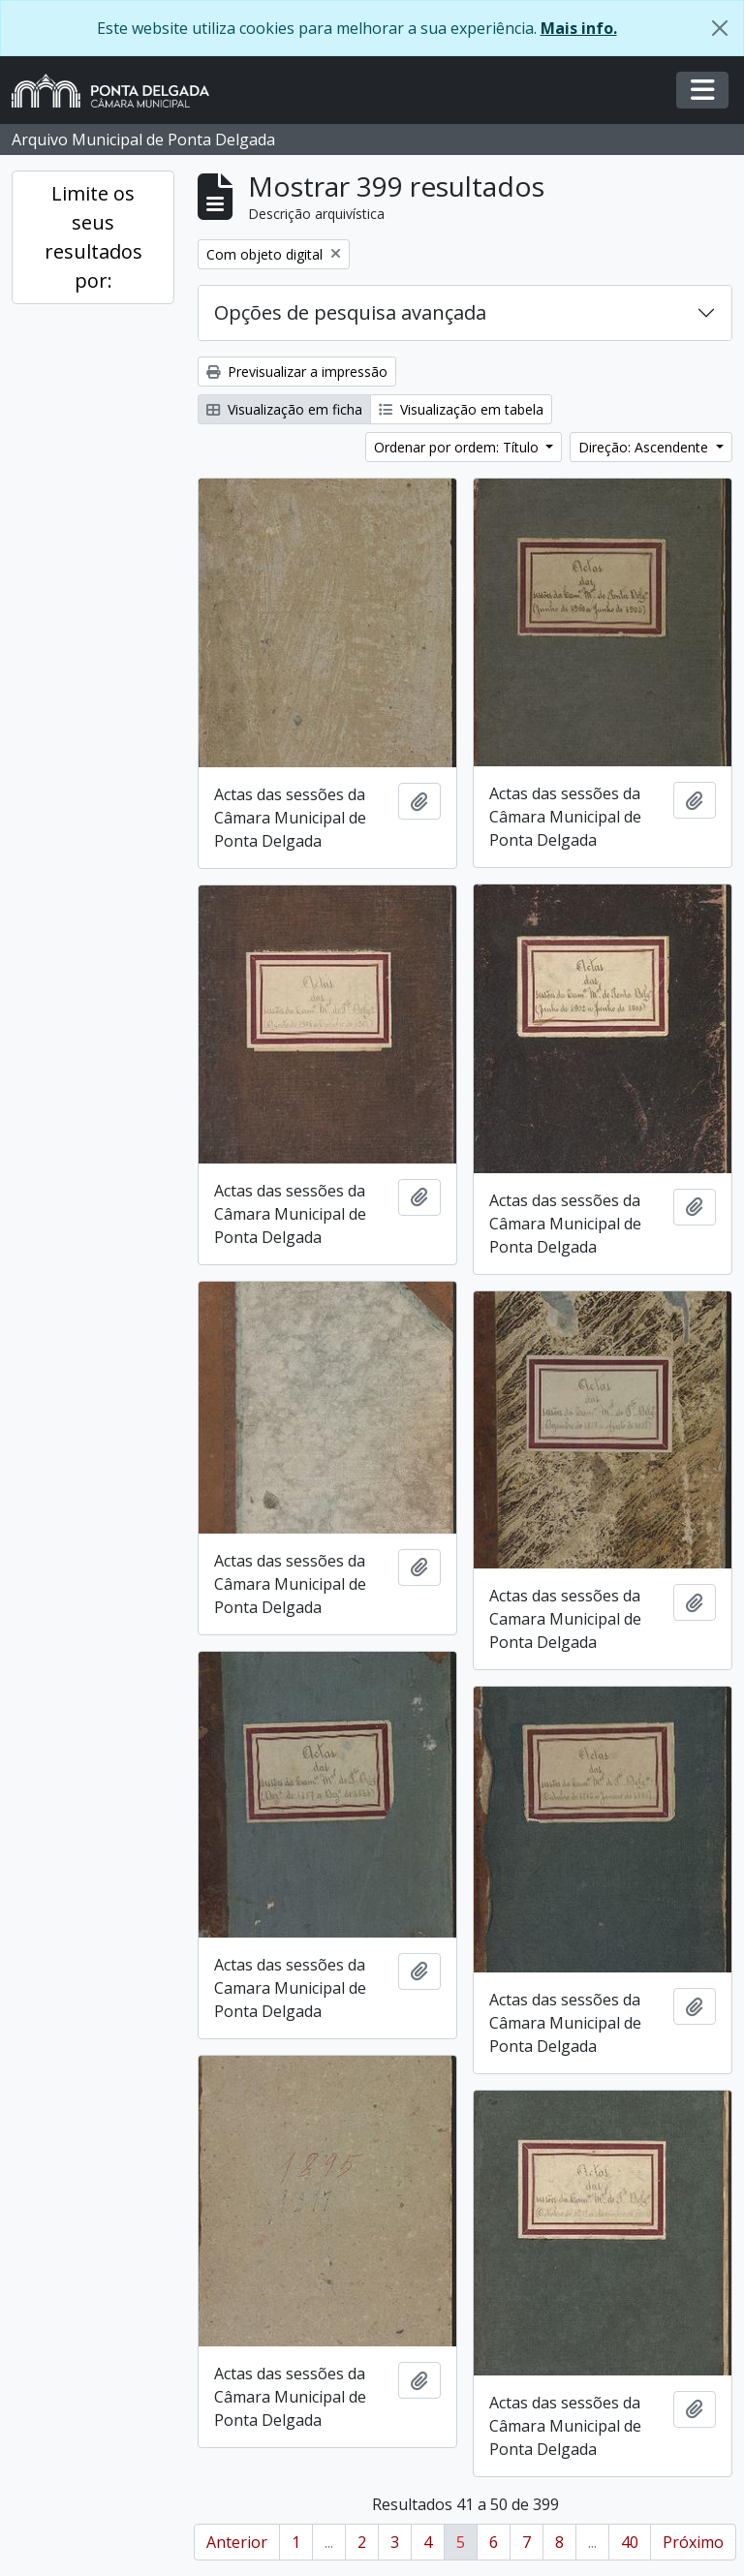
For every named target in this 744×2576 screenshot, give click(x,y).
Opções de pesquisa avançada (350, 312)
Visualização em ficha (284, 409)
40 (629, 2542)
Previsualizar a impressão (297, 371)
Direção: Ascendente (645, 447)
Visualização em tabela (461, 409)
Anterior (236, 2542)
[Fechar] (720, 28)
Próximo (693, 2542)
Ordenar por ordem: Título (458, 447)
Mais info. (579, 28)
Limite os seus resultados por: (93, 237)
